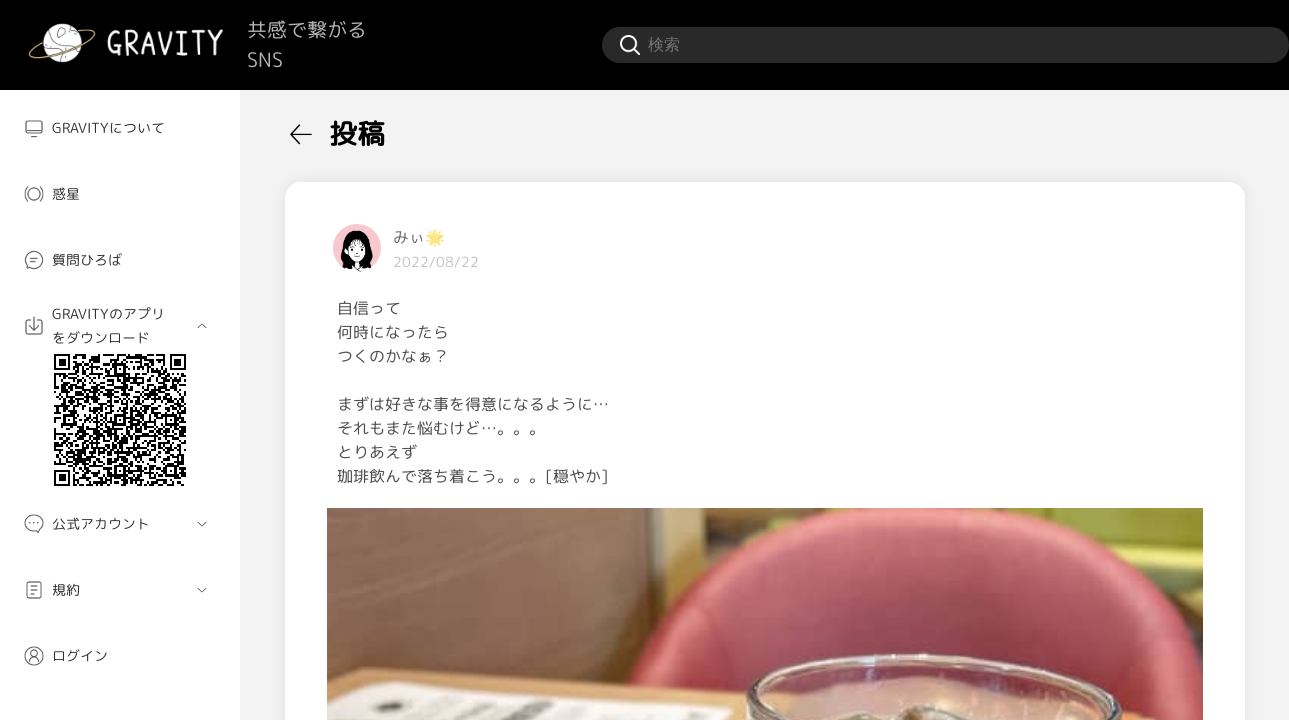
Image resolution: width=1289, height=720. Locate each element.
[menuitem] (120, 128)
